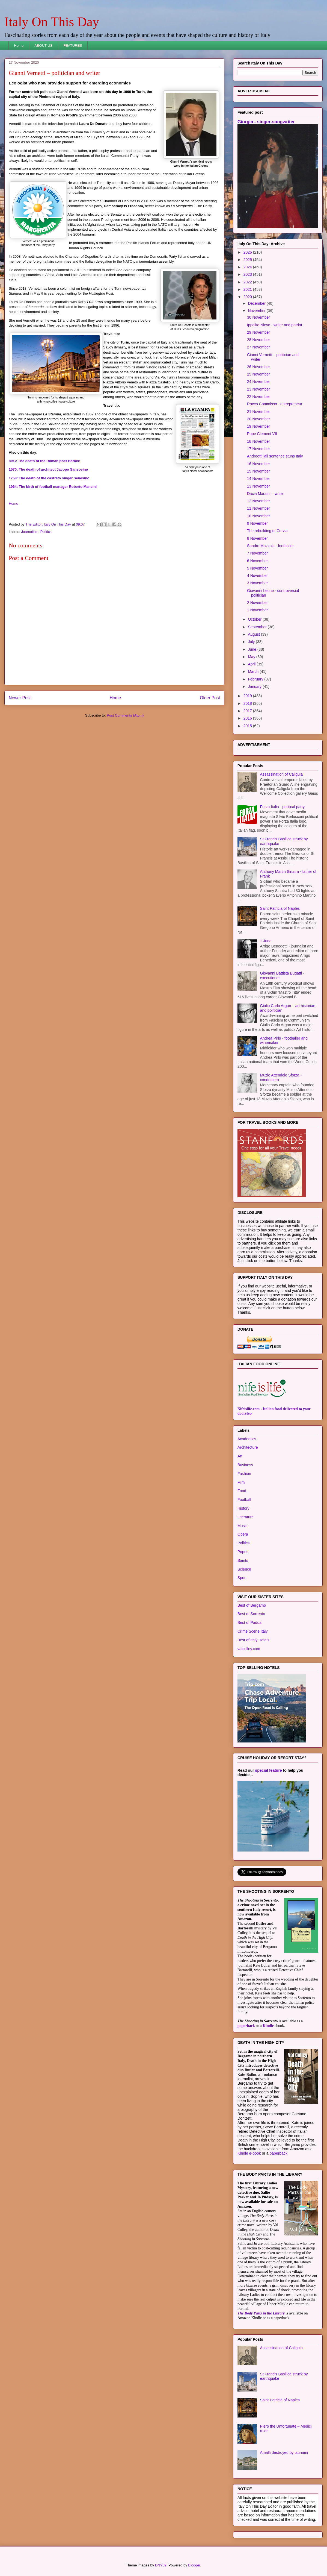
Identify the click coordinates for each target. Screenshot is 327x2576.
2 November (257, 602)
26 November (258, 367)
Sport (241, 1577)
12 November (258, 501)
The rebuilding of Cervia (267, 531)
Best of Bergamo (251, 1605)
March (254, 671)
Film (241, 1482)
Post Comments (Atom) (125, 715)
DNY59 (161, 2565)
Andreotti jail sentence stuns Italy (275, 456)
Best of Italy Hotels (253, 1640)
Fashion (244, 1473)
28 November (258, 340)
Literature (245, 1517)
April (252, 664)
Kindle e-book (249, 2153)
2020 (248, 297)
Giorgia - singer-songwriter (266, 121)
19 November (258, 426)
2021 (248, 289)
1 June (266, 941)
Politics (46, 532)
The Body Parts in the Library (261, 2313)
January (255, 686)
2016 (248, 718)
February (256, 679)
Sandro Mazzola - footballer (270, 546)
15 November (258, 471)
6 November (257, 561)
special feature (268, 1770)
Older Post (210, 698)
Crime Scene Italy (252, 1631)
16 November (258, 464)
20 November (258, 419)
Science (244, 1569)
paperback (246, 2026)
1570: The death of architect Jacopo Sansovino (48, 469)
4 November (257, 575)
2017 (248, 711)
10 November (258, 516)
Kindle (268, 2026)
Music (242, 1526)
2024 (248, 267)
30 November (258, 317)
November (257, 311)
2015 (248, 726)
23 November (258, 389)
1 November (257, 610)
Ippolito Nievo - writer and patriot (274, 325)
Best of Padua (249, 1622)
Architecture (247, 1447)
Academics (246, 1439)
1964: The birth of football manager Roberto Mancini (53, 487)
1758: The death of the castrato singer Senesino (49, 478)
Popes (242, 1552)
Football (244, 1499)
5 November (257, 568)
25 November (258, 374)
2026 (248, 252)
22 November (258, 396)
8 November (257, 538)
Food (241, 1491)
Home (19, 45)
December (257, 303)
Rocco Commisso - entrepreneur (274, 404)
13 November (258, 486)
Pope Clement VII (262, 434)
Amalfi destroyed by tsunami (284, 2452)
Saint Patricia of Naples (280, 908)
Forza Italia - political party (282, 807)
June (252, 649)
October (255, 619)
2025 (248, 259)
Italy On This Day (51, 21)
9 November (257, 523)
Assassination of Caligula (281, 774)
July (252, 641)
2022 (248, 282)
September (257, 627)
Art (239, 1456)
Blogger (194, 2565)
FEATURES (72, 45)
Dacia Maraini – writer (265, 493)
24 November (258, 381)
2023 (248, 274)
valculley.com (248, 1649)
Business (245, 1465)
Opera (242, 1534)
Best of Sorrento (251, 1614)
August (254, 634)
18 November (258, 441)
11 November (258, 508)
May (252, 657)
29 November (258, 332)
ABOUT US (43, 45)
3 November (257, 583)
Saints (242, 1560)
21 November (258, 411)
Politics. (244, 1543)
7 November (257, 553)
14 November (258, 478)
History (243, 1508)
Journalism (29, 532)
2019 (248, 696)
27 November (258, 347)
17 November (258, 449)
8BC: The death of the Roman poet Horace (44, 461)
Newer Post (20, 698)
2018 (248, 703)
